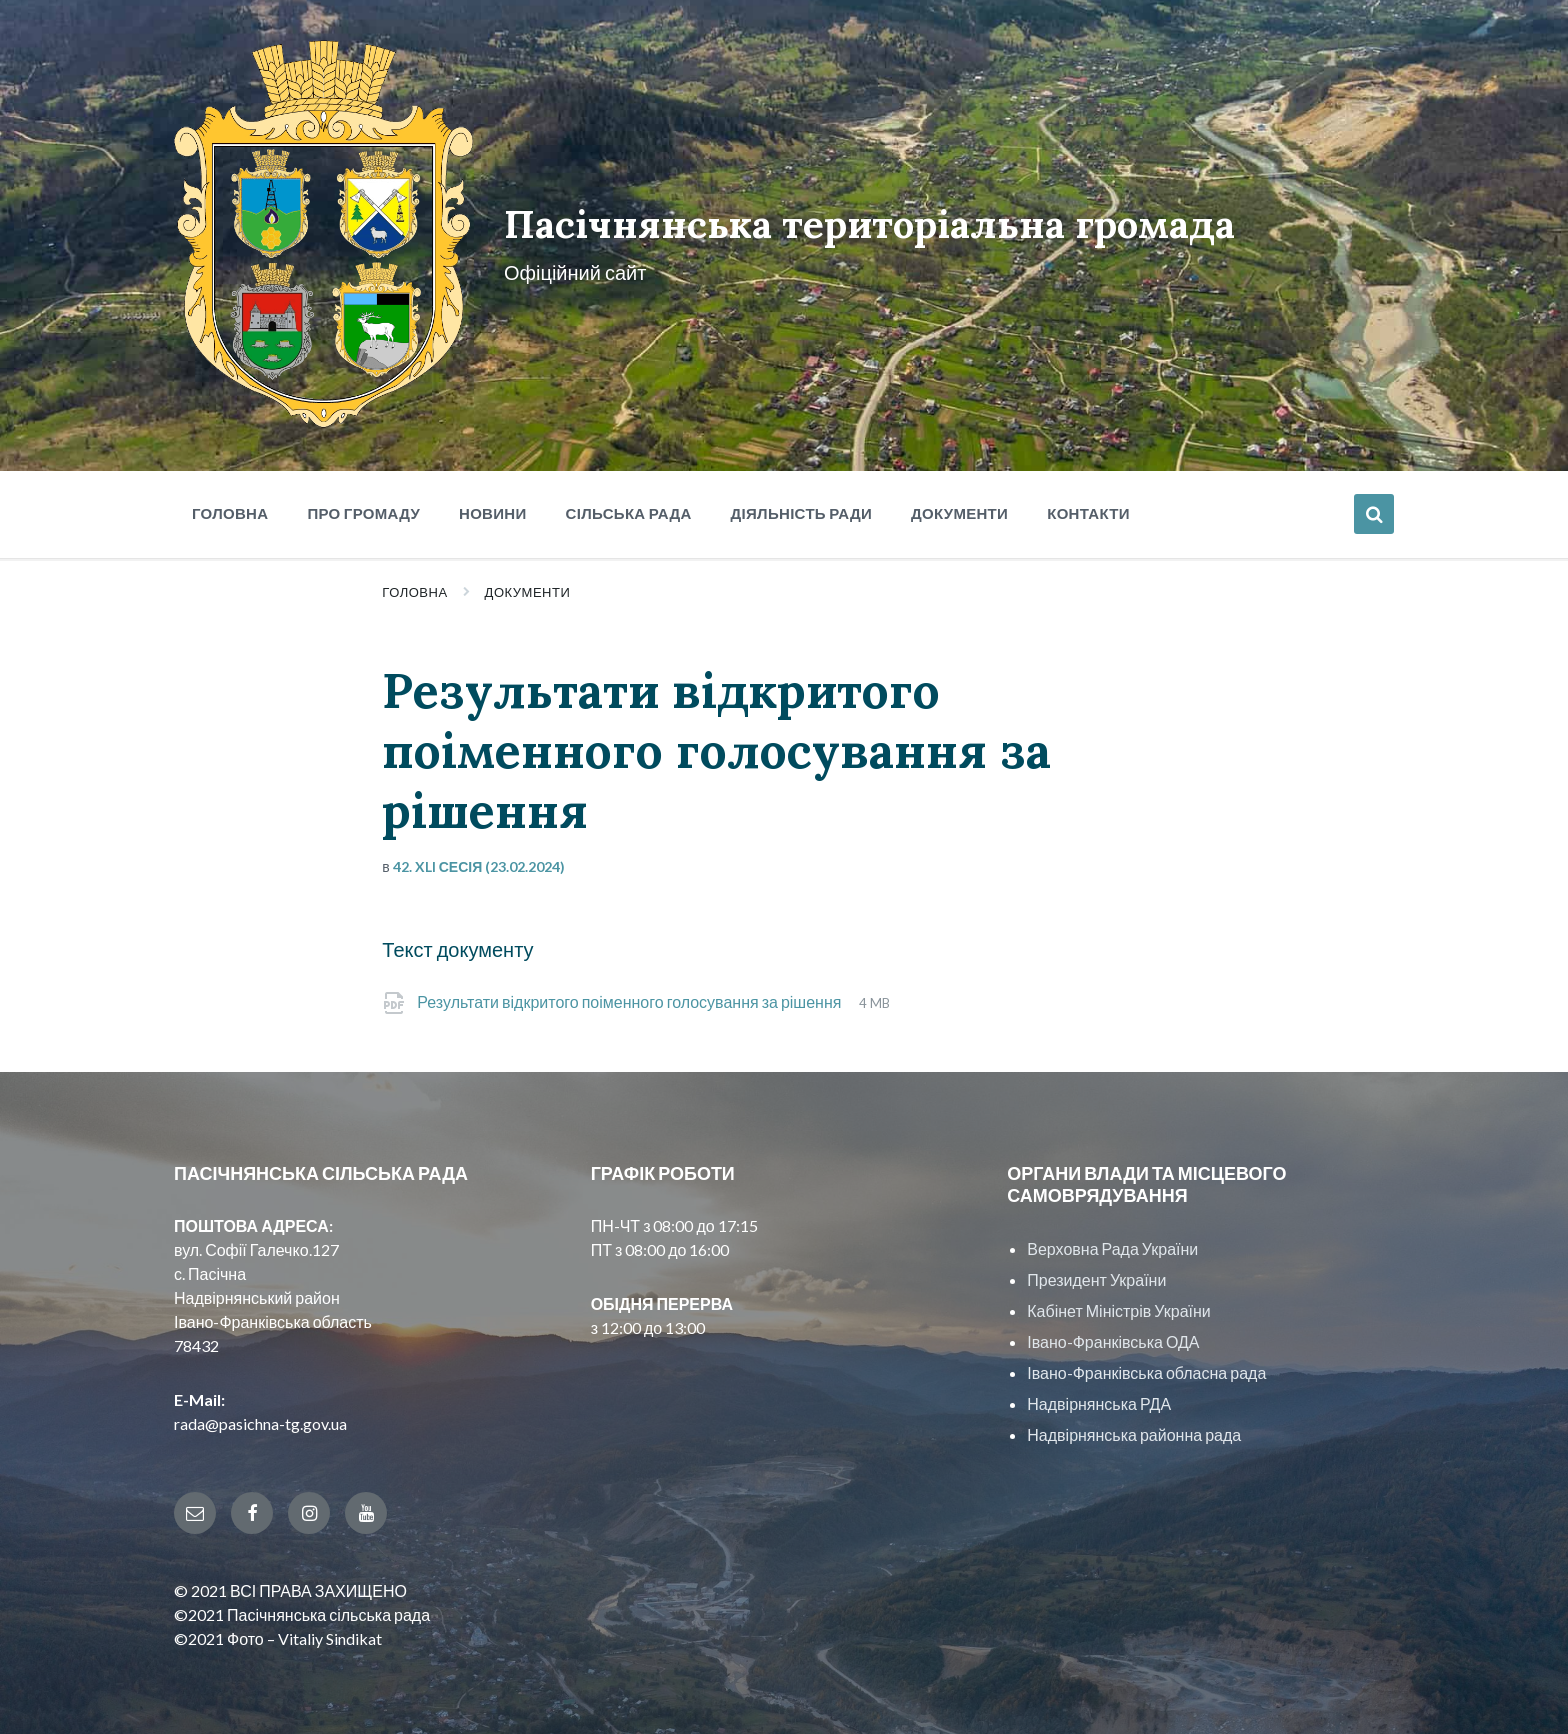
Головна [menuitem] (230, 506)
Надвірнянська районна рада (1134, 1427)
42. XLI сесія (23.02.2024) (479, 859)
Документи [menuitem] (959, 506)
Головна (414, 585)
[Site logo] (321, 414)
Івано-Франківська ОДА (1113, 1334)
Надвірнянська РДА (1099, 1396)
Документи (528, 585)
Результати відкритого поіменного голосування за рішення (630, 994)
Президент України (1096, 1272)
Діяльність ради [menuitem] (801, 506)
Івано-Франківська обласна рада (1146, 1365)
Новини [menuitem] (493, 506)
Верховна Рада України (1112, 1241)
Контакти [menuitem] (1088, 506)
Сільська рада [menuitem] (629, 506)
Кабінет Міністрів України (1118, 1303)
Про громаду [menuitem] (363, 506)
